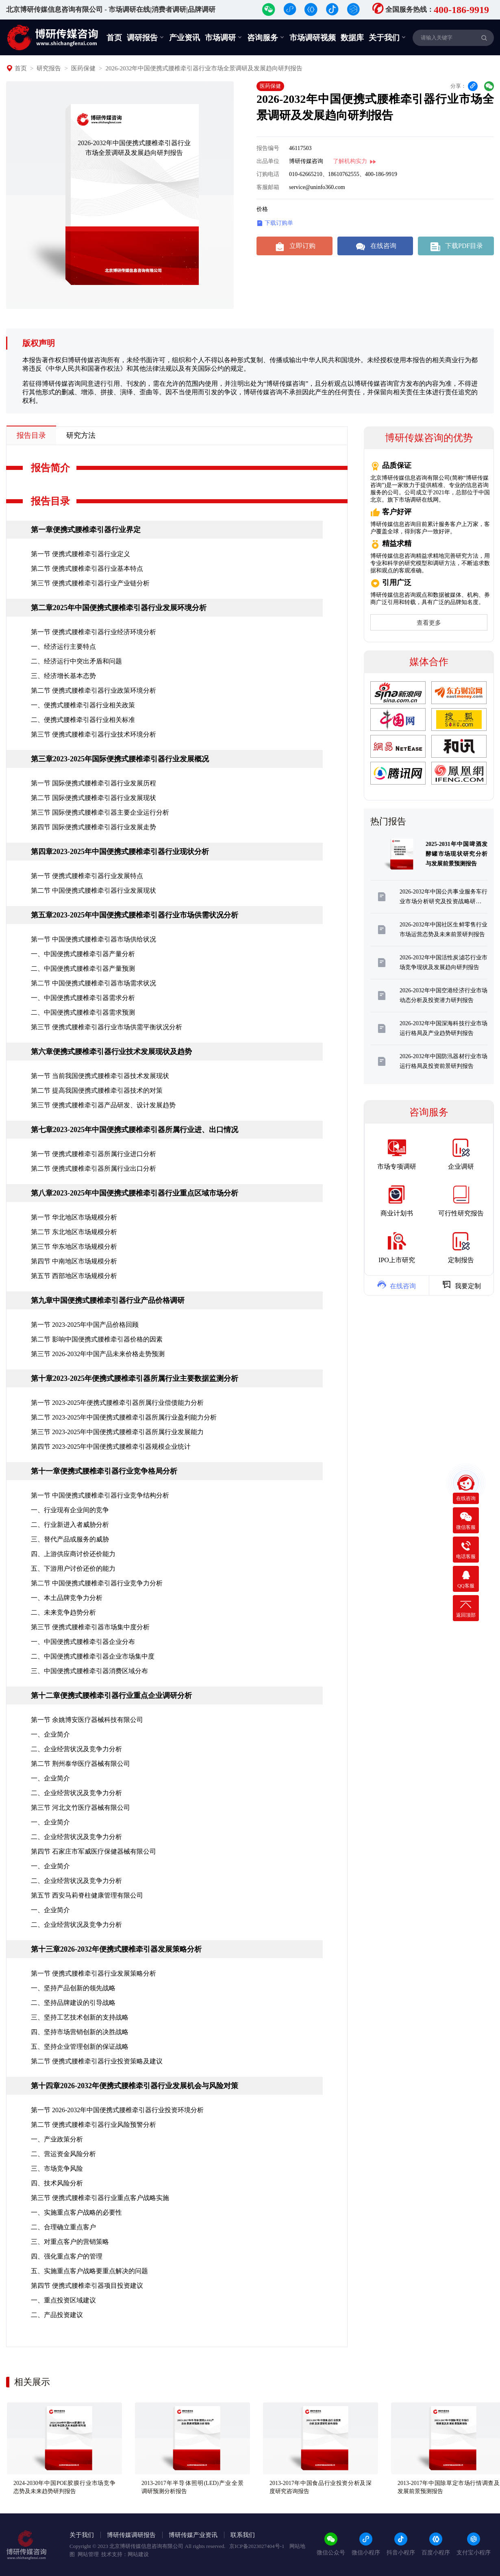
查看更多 (429, 623)
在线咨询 (375, 245)
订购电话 (268, 174)
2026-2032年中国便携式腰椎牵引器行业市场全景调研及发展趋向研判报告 (203, 68)
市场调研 (223, 37)
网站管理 (88, 2554)
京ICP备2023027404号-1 (257, 2546)
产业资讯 (184, 37)
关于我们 (387, 37)
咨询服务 (266, 37)
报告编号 (268, 148)
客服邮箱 (268, 187)
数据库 (352, 37)
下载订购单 (275, 223)
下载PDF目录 (456, 245)
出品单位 (268, 161)
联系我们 (242, 2535)
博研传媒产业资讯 (193, 2535)
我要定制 (461, 1284)
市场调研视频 (312, 37)
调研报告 (145, 37)
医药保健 (83, 68)
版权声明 (38, 343)
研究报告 (49, 68)
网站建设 (138, 2554)
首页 (114, 37)
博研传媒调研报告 (131, 2535)
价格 (262, 209)
